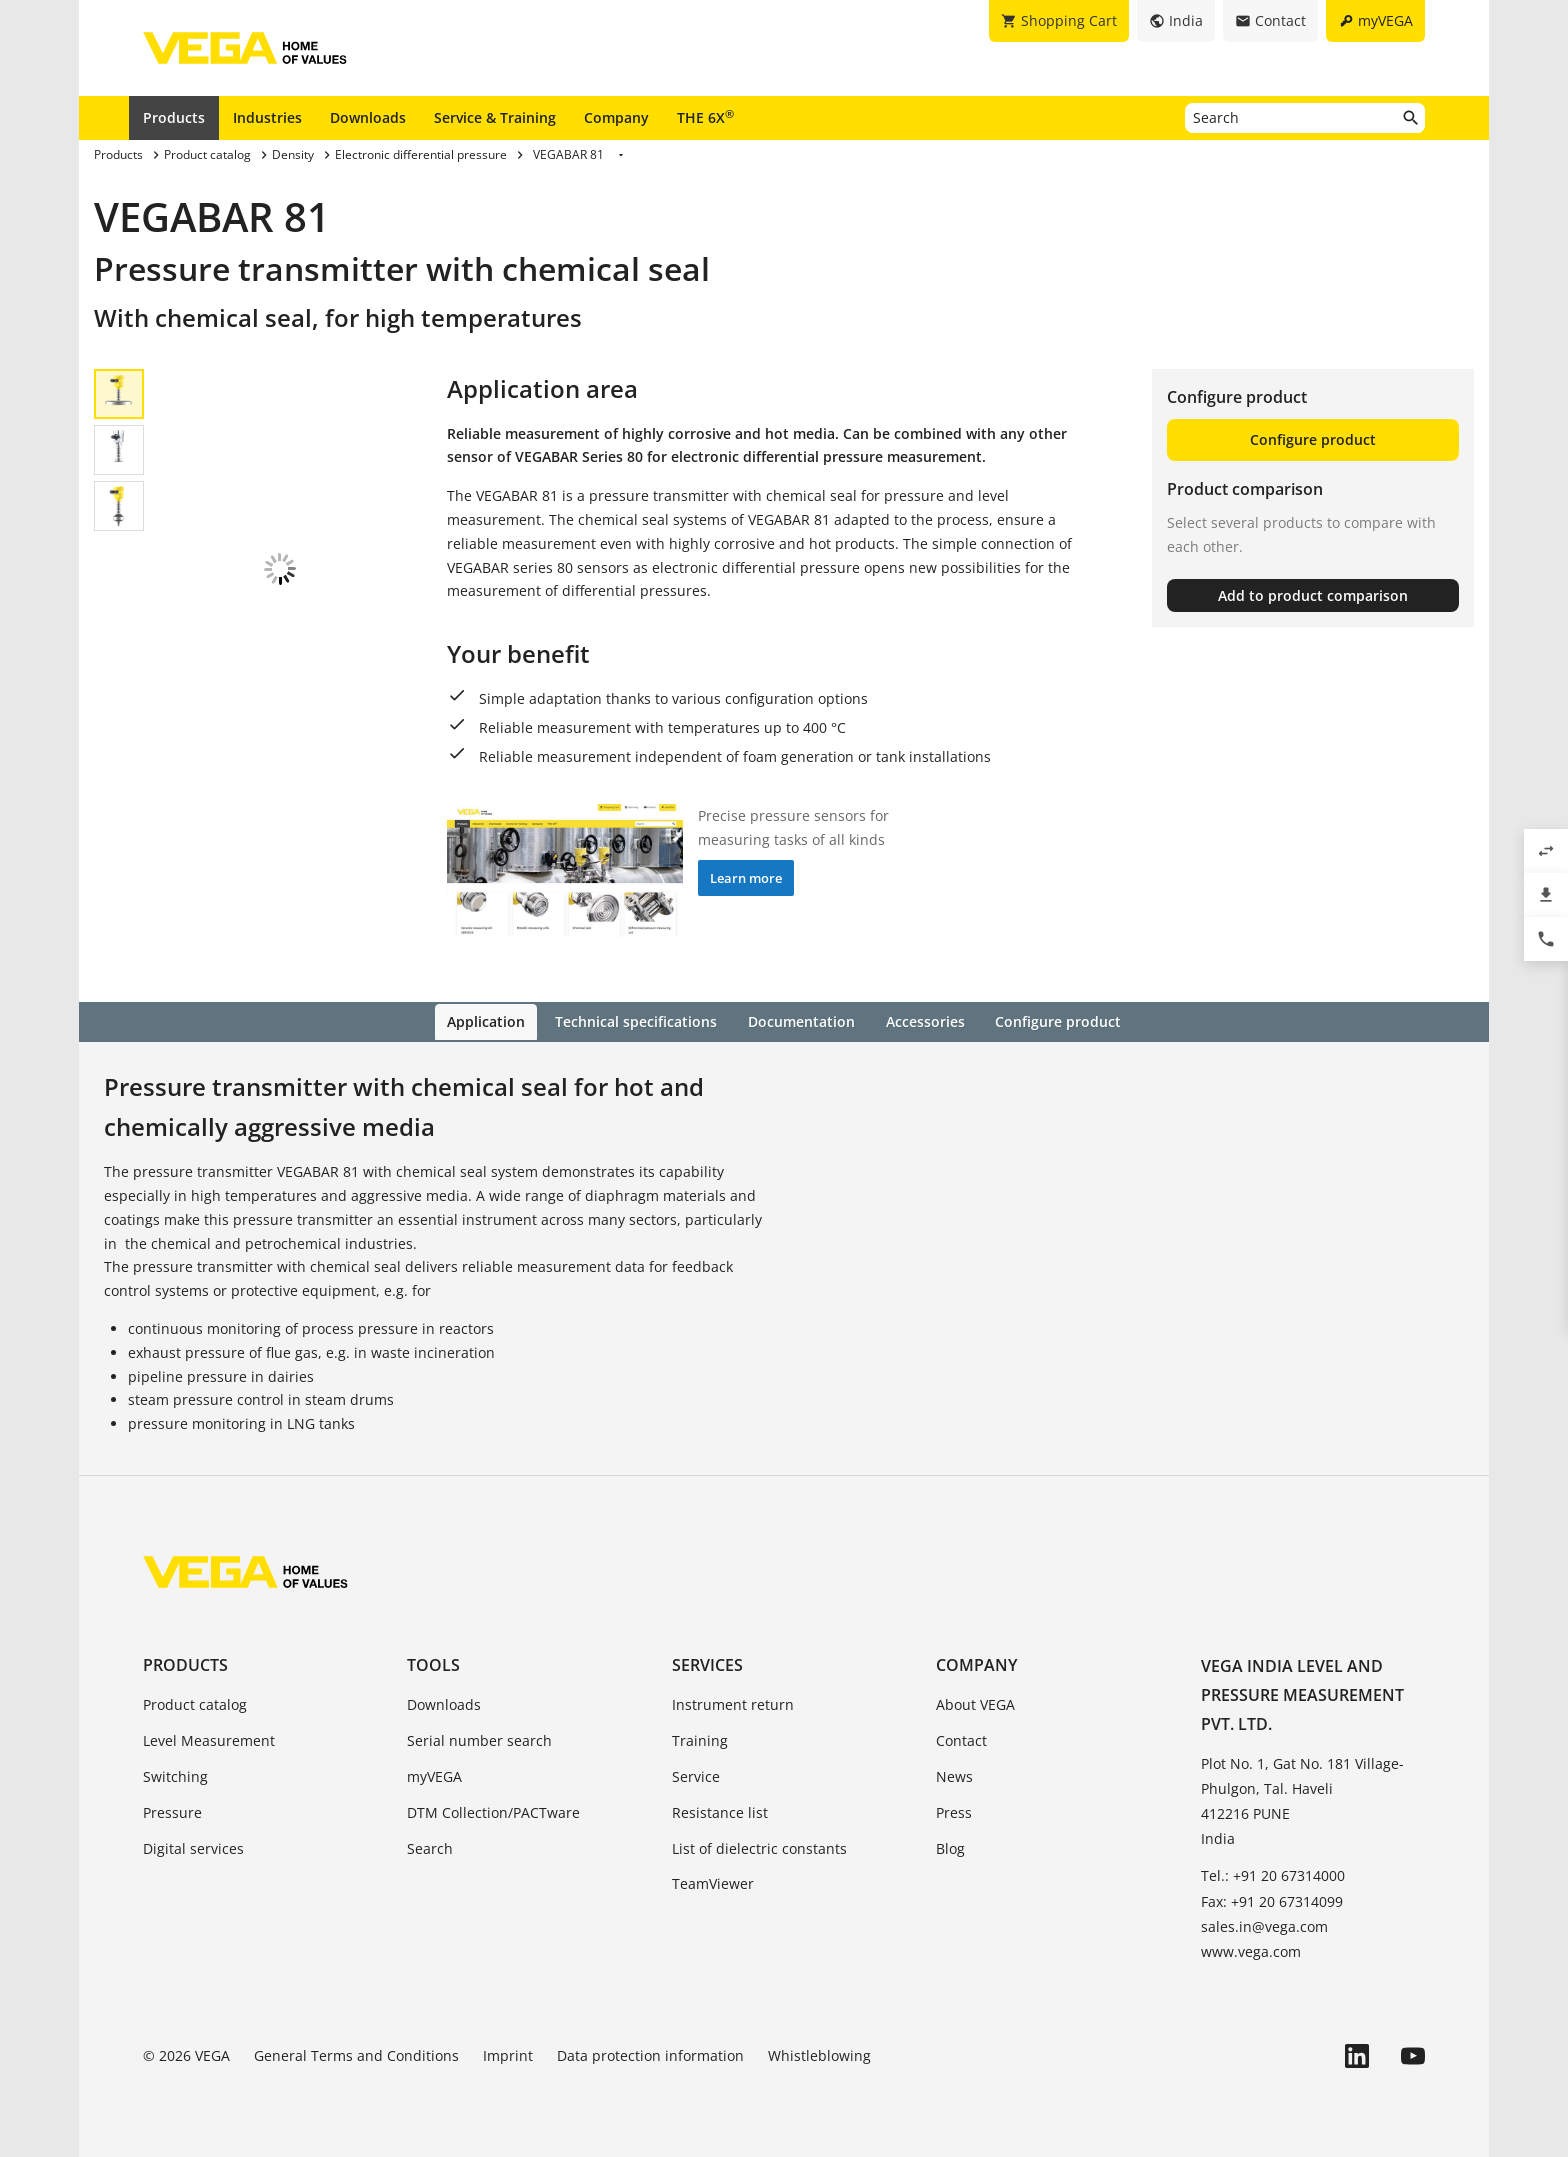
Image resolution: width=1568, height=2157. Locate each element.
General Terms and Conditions (356, 2054)
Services (707, 1664)
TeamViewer (713, 1882)
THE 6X (705, 117)
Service (696, 1774)
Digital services (193, 1846)
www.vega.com (1251, 1949)
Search (430, 1846)
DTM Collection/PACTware (493, 1810)
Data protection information (650, 2054)
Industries (267, 117)
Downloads (368, 117)
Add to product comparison (1313, 595)
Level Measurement (209, 1739)
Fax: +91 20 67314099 (1272, 1899)
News (954, 1774)
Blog (950, 1846)
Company (616, 117)
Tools (433, 1664)
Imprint (508, 2054)
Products (174, 117)
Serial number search (479, 1739)
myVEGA (434, 1774)
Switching (175, 1774)
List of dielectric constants (759, 1846)
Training (700, 1739)
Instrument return (733, 1703)
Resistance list (720, 1810)
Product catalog (195, 1703)
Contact (961, 1739)
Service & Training (495, 117)
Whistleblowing (819, 2054)
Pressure (172, 1810)
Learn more (746, 878)
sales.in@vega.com (1264, 1924)
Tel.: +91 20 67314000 (1273, 1874)
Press (954, 1810)
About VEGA (975, 1703)
